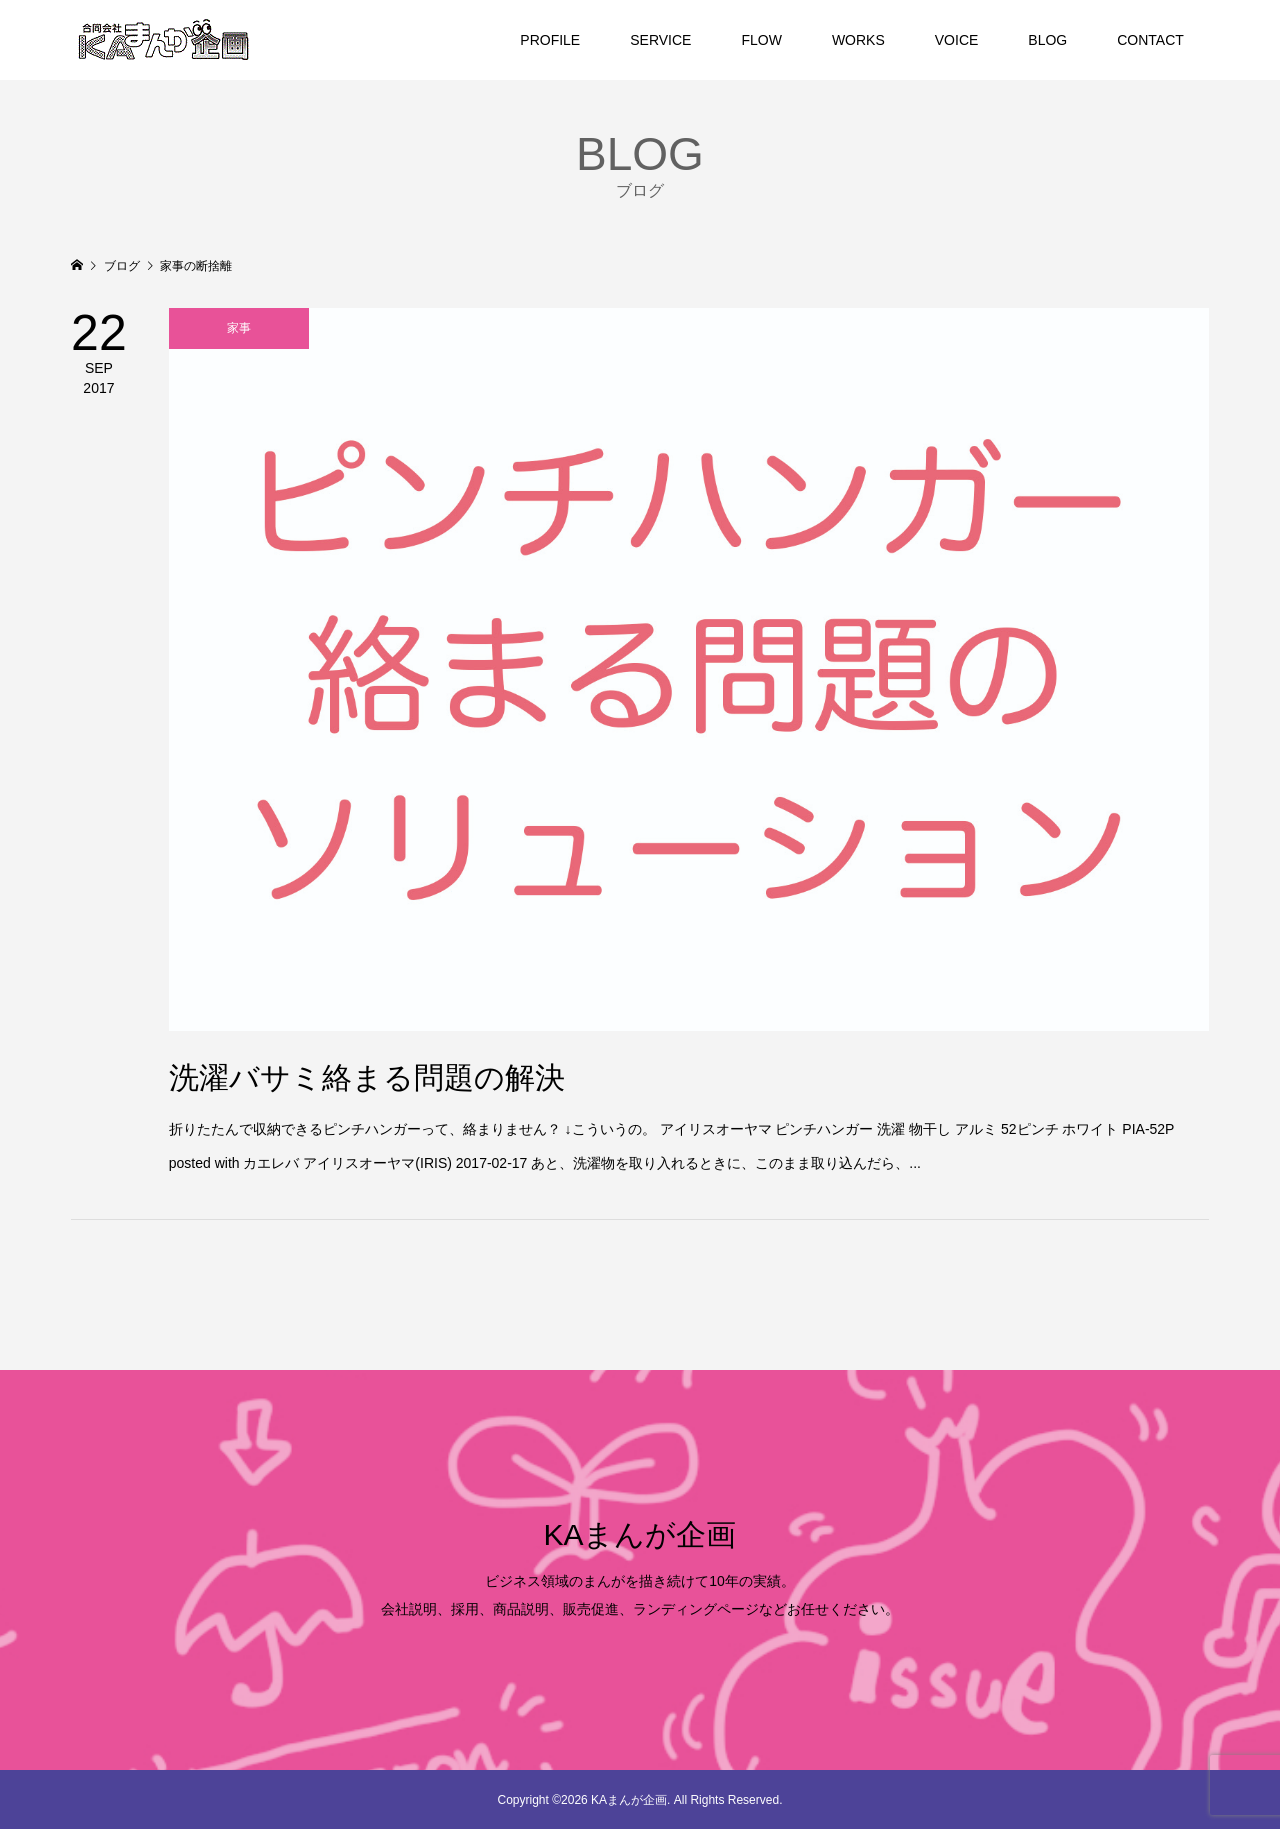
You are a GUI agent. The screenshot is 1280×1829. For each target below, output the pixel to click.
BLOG (1047, 40)
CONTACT (1150, 40)
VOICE (957, 40)
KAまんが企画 (639, 1534)
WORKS (858, 40)
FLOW (761, 40)
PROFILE (550, 40)
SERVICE (660, 40)
